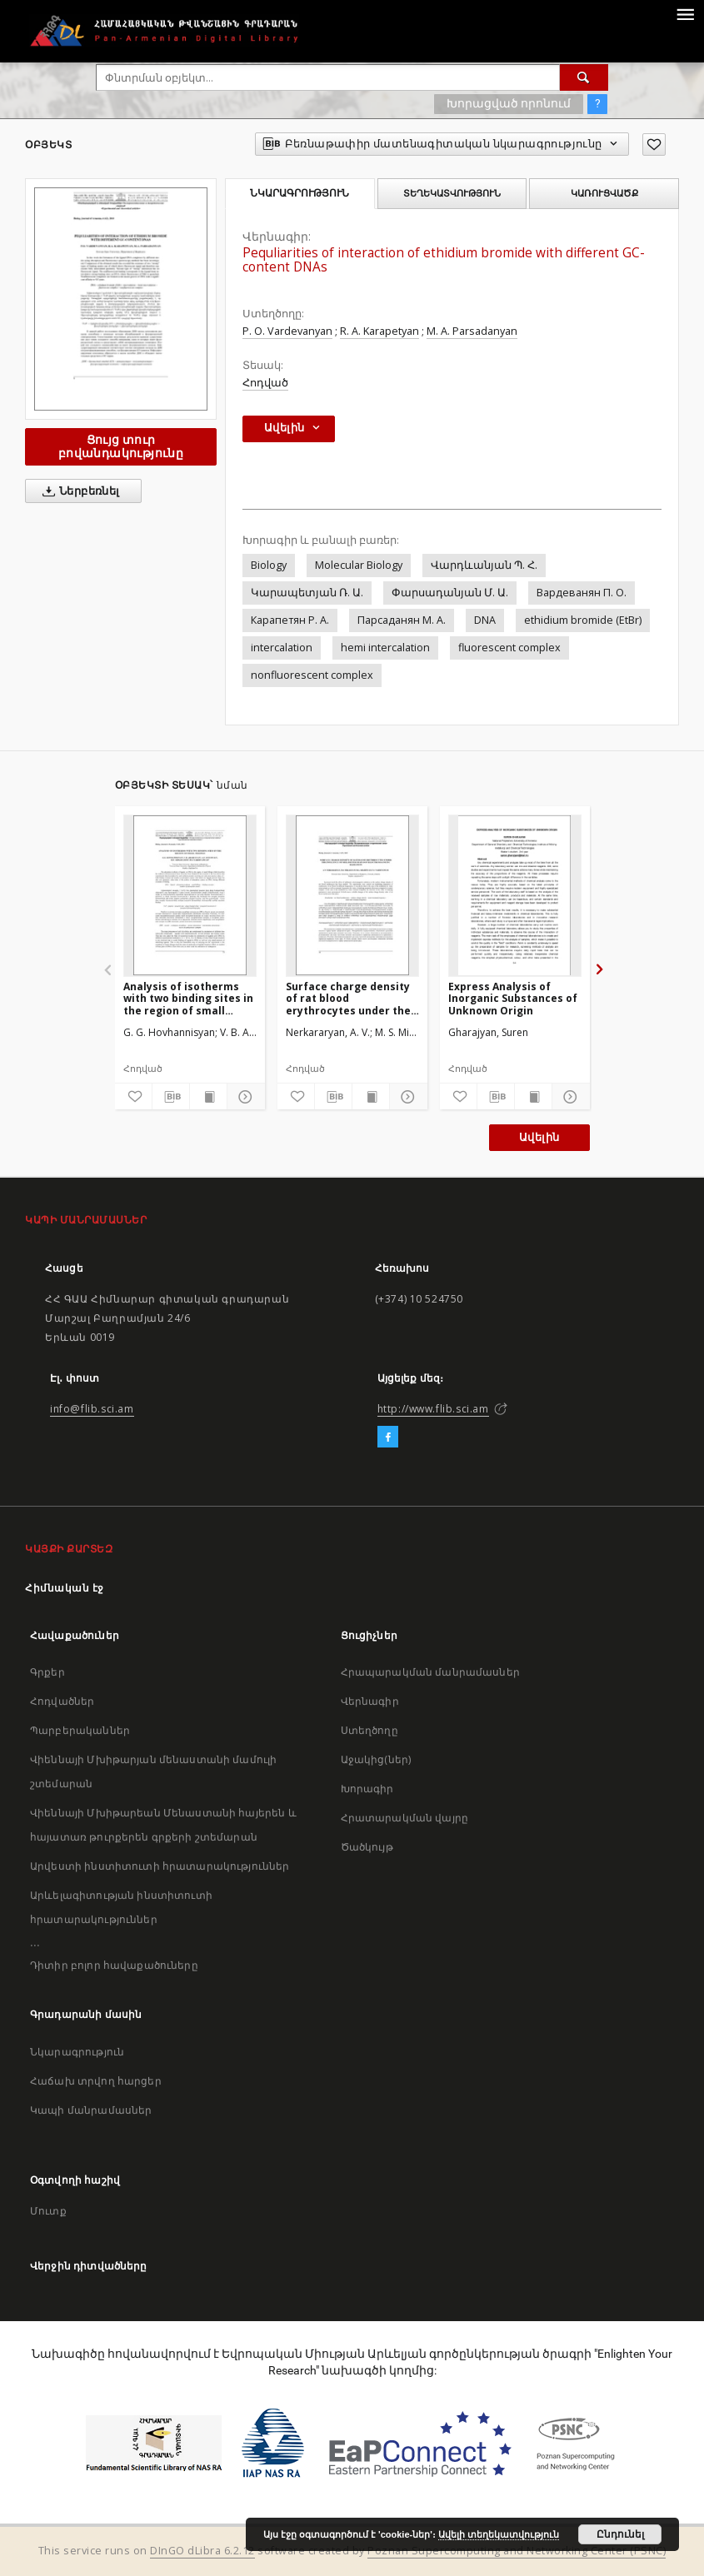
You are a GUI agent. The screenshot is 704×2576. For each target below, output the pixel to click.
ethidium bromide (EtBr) (583, 620)
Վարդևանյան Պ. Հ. (484, 565)
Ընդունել (620, 2534)
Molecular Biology (358, 565)
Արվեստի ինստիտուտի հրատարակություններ (160, 1866)
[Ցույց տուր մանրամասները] (243, 1097)
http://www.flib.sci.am (433, 1409)
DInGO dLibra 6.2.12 (202, 2551)
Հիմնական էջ (64, 1588)
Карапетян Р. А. (290, 620)
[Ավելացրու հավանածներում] (654, 144)
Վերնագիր (370, 1701)
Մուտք (48, 2211)
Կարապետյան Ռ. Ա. (307, 592)
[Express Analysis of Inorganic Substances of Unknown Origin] (515, 895)
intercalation (281, 647)
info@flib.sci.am (92, 1409)
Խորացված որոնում (509, 103)
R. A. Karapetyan (379, 331)
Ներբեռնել (78, 491)
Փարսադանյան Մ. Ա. (450, 592)
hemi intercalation (385, 647)
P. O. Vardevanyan (287, 331)
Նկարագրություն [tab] (299, 193)
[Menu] (685, 13)
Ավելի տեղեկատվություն (498, 2534)
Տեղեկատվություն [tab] (452, 193)
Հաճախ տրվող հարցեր (96, 2081)
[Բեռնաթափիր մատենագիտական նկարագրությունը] (170, 1097)
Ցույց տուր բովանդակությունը (120, 446)
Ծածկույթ (367, 1847)
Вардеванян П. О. (582, 592)
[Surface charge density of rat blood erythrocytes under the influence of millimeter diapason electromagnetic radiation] (352, 895)
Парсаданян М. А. (401, 620)
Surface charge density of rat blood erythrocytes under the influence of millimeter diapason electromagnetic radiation (348, 998)
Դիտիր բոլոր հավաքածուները (114, 1965)
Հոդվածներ (62, 1701)
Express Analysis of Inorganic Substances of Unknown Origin (512, 998)
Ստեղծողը (369, 1730)
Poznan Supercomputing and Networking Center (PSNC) (516, 2551)
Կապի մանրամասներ (91, 2110)
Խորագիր (367, 1788)
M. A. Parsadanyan (472, 331)
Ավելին (539, 1137)
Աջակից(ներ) (376, 1759)
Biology (269, 565)
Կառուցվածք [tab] (604, 193)
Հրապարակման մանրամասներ (430, 1672)
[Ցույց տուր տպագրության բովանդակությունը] (208, 1097)
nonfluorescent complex (312, 675)
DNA (485, 620)
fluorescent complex (509, 647)
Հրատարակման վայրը (405, 1818)
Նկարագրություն (77, 2052)
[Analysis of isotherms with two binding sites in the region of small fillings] (190, 895)
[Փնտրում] (584, 77)
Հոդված (265, 383)
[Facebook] (387, 1437)
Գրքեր (47, 1672)
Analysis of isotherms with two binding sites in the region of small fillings (188, 998)
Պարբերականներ (80, 1730)
